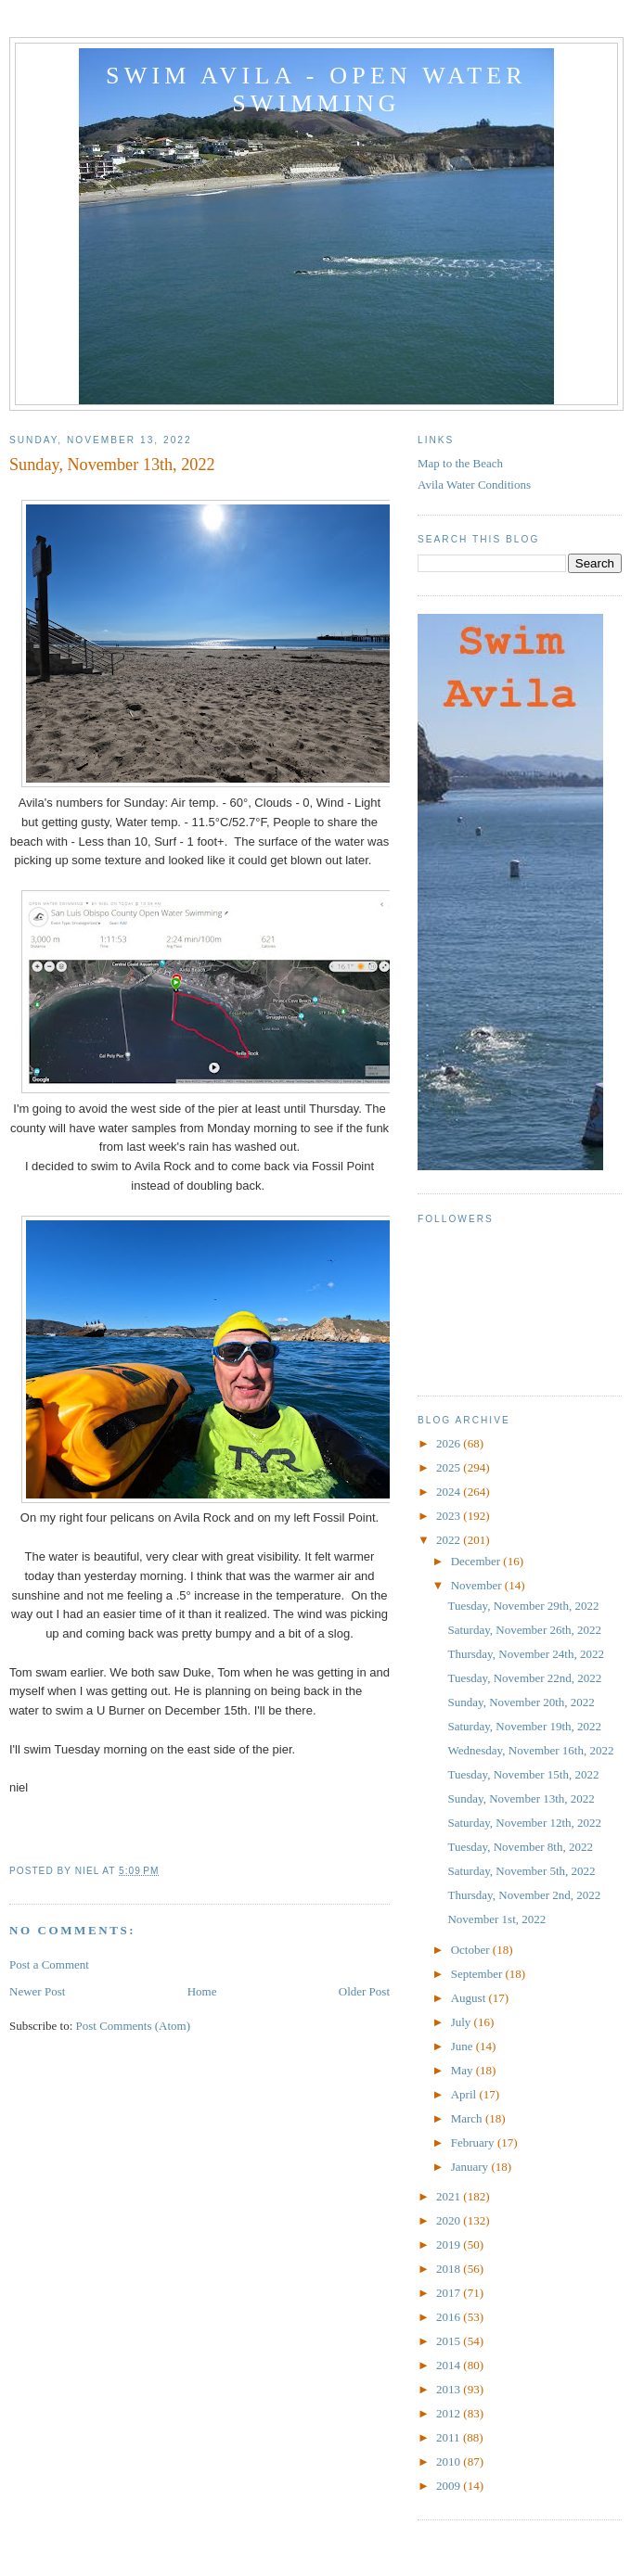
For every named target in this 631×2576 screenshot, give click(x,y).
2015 (449, 2341)
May (463, 2070)
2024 (449, 1491)
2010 (449, 2461)
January (471, 2167)
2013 (449, 2389)
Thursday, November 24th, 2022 (525, 1654)
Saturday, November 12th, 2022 (524, 1823)
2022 (449, 1540)
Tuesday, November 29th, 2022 (523, 1606)
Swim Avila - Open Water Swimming (316, 89)
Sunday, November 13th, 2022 (520, 1798)
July (462, 2022)
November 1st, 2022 (496, 1919)
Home (202, 1991)
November (478, 1585)
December (477, 1561)
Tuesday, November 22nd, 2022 (524, 1678)
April (465, 2094)
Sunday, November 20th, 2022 (520, 1702)
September (478, 1974)
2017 (449, 2293)
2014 (449, 2365)
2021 (449, 2196)
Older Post (364, 1991)
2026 (449, 1443)
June (463, 2046)
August (470, 1998)
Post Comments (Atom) (133, 2026)
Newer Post (37, 1991)
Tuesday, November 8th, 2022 (519, 1847)
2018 (449, 2269)
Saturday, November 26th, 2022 (524, 1630)
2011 (449, 2437)
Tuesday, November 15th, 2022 (523, 1774)
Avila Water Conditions (474, 484)
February (474, 2142)
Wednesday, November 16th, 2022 (530, 1750)
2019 (449, 2244)
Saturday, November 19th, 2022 (524, 1726)
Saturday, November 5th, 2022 (521, 1871)
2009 (449, 2486)
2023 (449, 1516)
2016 (449, 2317)
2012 (449, 2413)
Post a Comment (49, 1964)
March (468, 2118)
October (472, 1950)
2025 (449, 1467)
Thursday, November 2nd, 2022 (523, 1895)
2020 (449, 2220)
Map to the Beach (460, 463)
